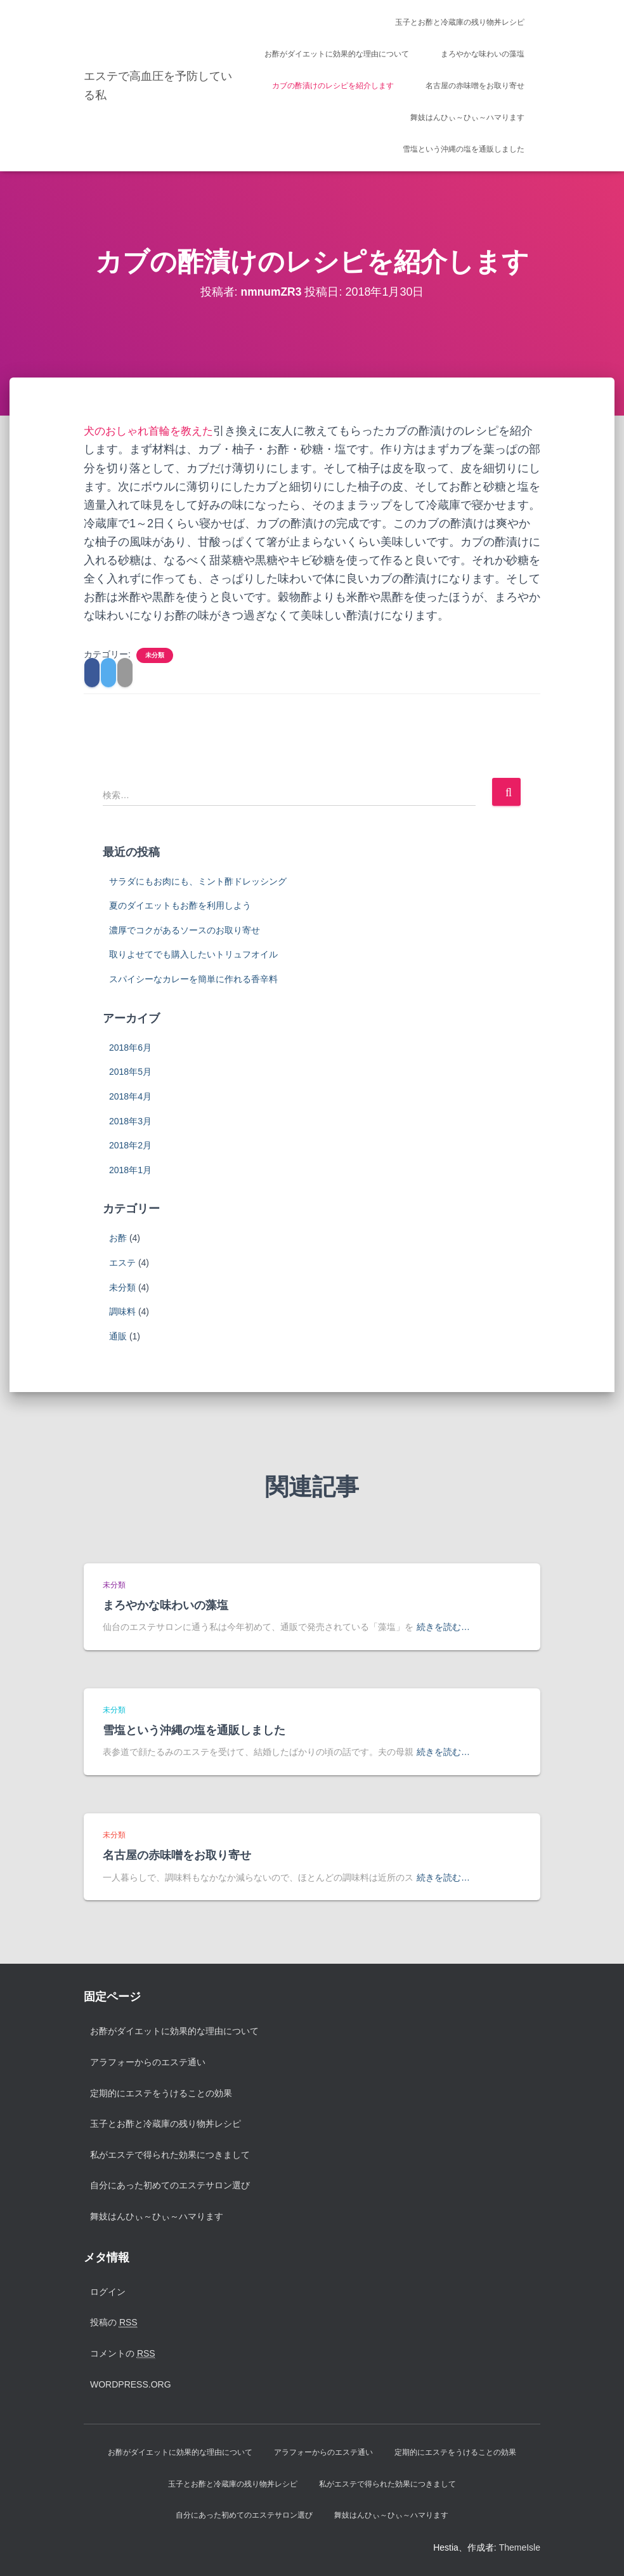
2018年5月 (130, 1072)
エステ (122, 1263)
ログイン (108, 2292)
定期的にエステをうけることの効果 (161, 2093)
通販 (118, 1336)
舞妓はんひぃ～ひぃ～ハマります (467, 117)
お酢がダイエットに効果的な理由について (336, 53)
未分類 (154, 655)
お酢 (118, 1238)
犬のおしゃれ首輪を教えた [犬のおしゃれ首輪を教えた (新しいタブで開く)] (152, 430)
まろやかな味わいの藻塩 (482, 53)
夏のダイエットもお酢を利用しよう (180, 905)
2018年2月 (130, 1145)
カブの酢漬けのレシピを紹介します (333, 85)
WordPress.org (130, 2384)
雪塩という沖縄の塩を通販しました (463, 149)
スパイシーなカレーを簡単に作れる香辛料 (193, 979)
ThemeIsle (519, 2547)
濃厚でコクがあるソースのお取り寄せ (184, 930)
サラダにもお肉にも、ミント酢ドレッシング (198, 881)
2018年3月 (130, 1121)
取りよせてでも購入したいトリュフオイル (193, 954)
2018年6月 (130, 1047)
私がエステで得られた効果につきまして (170, 2155)
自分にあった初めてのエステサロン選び (170, 2185)
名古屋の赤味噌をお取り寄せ (475, 85)
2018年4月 (130, 1096)
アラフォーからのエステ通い (147, 2062)
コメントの (122, 2353)
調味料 (122, 1311)
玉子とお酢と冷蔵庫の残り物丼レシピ (459, 22)
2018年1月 (130, 1170)
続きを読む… (443, 1627)
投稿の (114, 2322)
